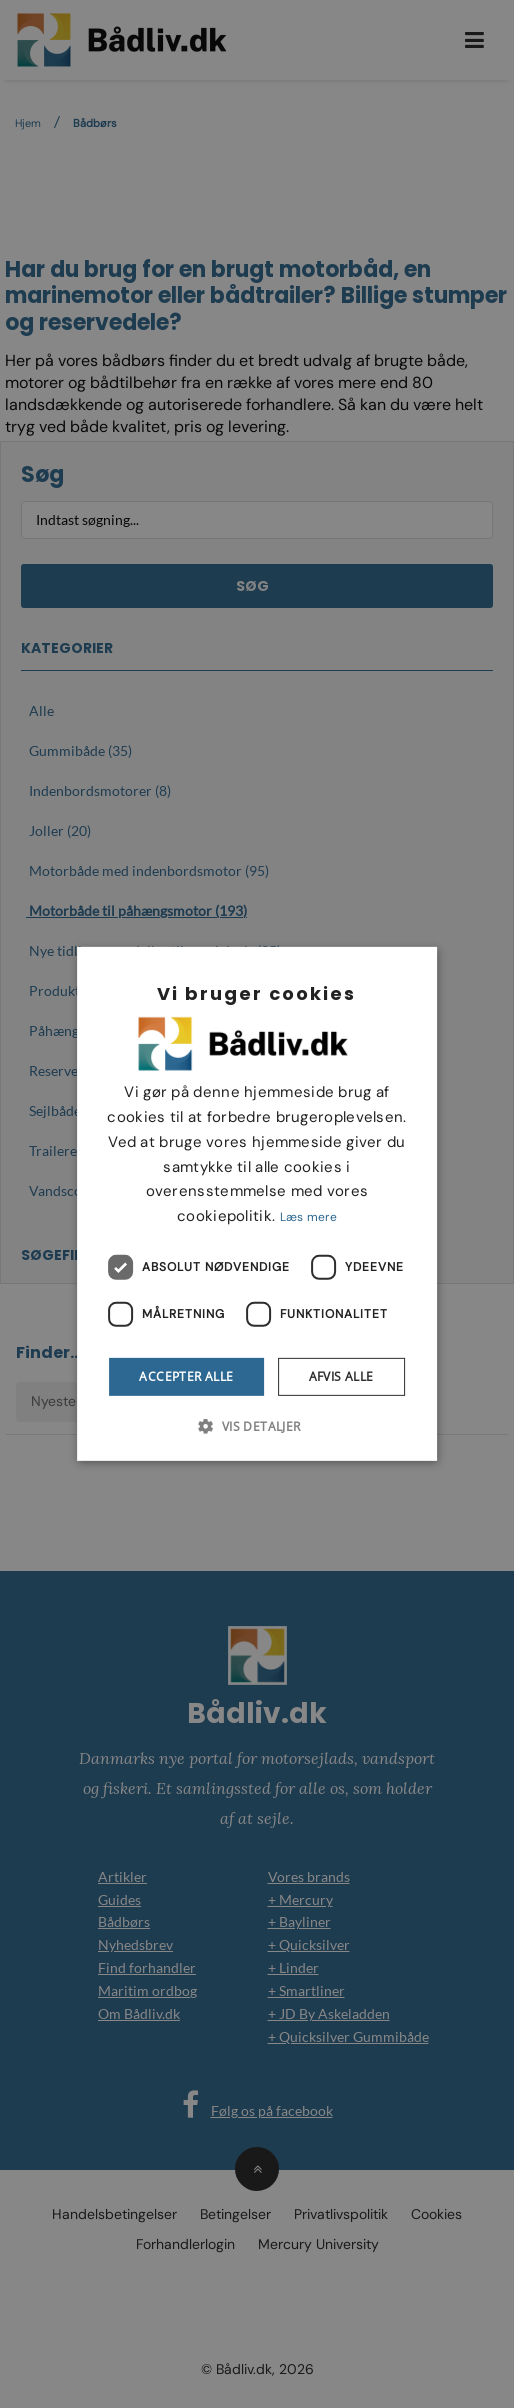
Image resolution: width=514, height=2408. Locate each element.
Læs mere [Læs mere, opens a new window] (308, 1217)
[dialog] (257, 1204)
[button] (256, 1426)
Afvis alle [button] (341, 1376)
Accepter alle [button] (186, 1376)
